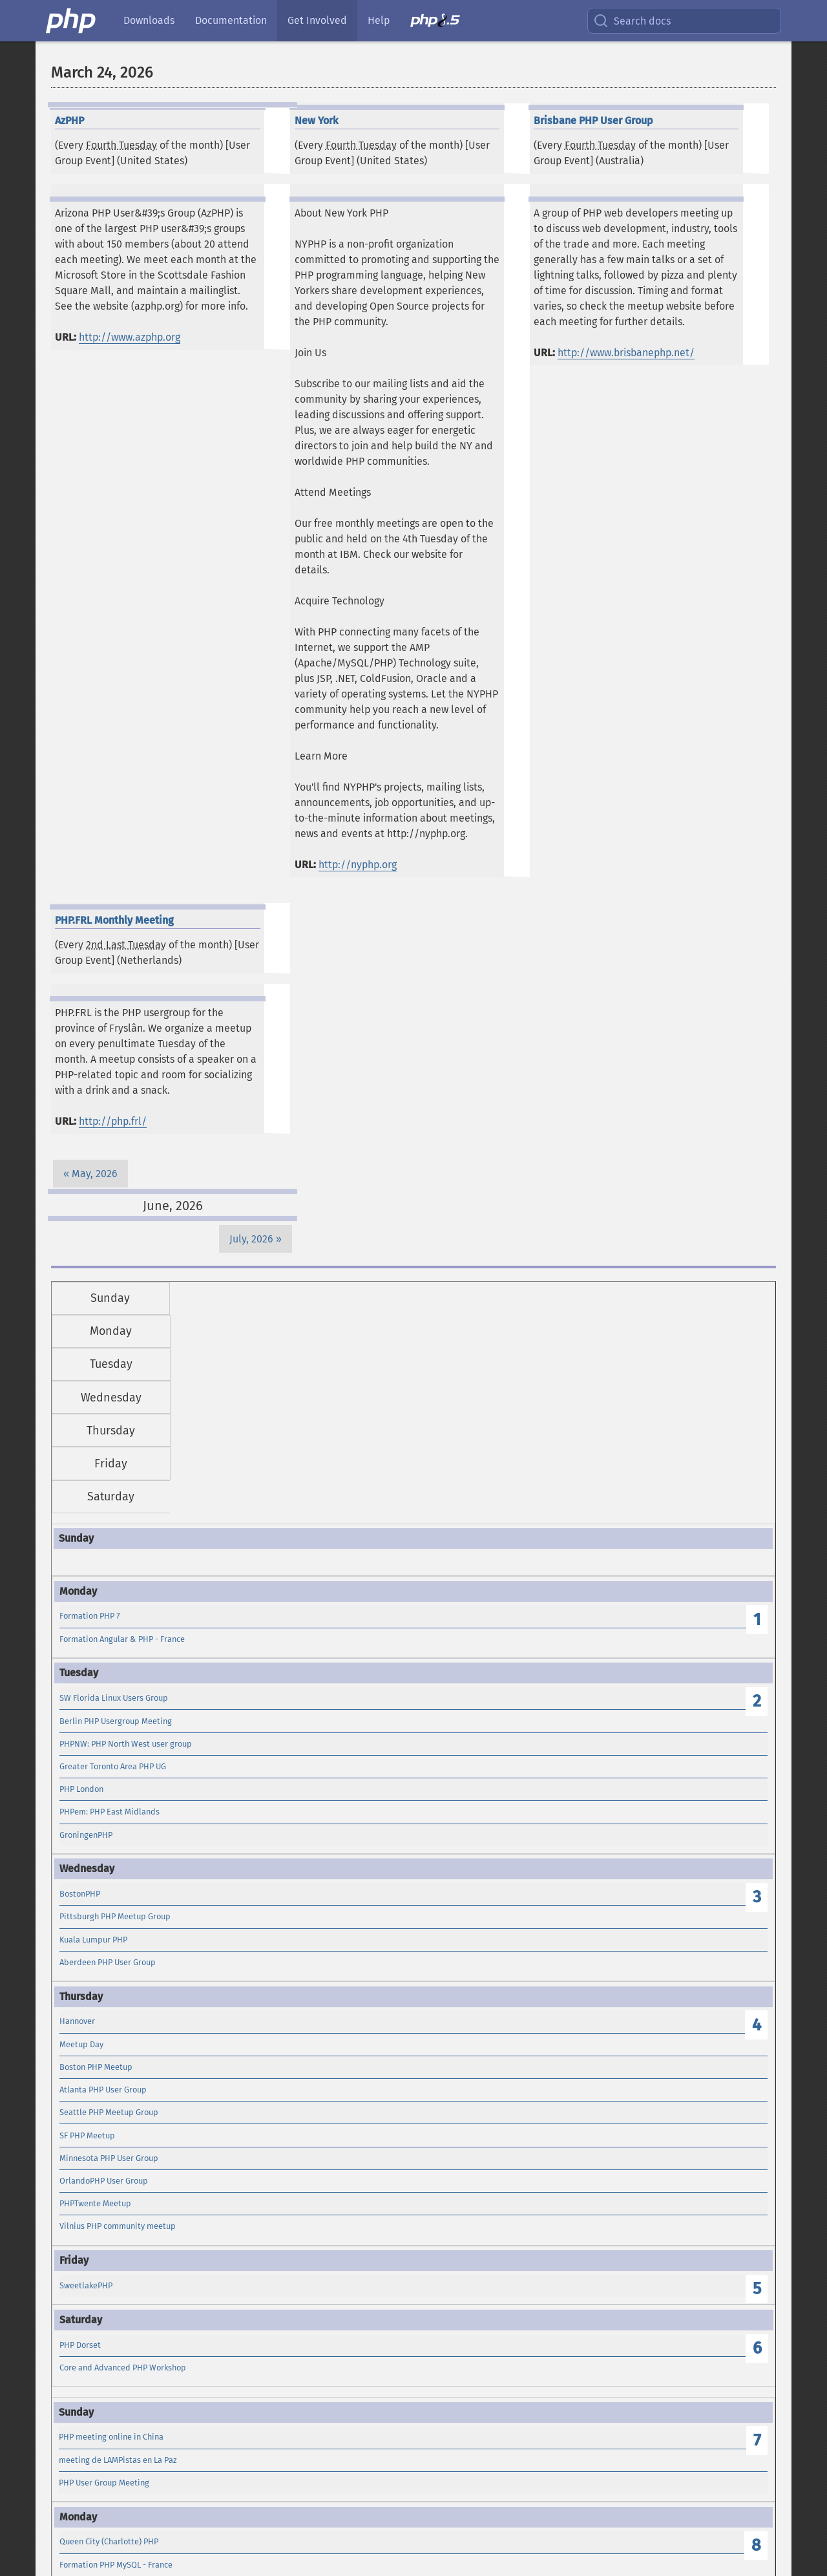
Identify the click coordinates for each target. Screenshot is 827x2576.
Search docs (632, 20)
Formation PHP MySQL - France (116, 2565)
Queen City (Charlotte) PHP (108, 2541)
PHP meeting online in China (111, 2437)
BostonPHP (79, 1894)
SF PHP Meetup (87, 2135)
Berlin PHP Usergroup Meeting (115, 1721)
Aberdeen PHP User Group (107, 1962)
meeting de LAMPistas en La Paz (118, 2460)
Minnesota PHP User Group (108, 2158)
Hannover (77, 2021)
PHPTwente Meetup (95, 2203)
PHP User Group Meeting (104, 2482)
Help (379, 20)
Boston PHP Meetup (95, 2067)
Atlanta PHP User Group (103, 2089)
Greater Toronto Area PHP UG (112, 1766)
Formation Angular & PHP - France (122, 1639)
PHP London (81, 1789)
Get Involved (317, 20)
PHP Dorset (80, 2345)
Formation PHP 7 (89, 1616)
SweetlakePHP (85, 2285)
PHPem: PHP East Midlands (109, 1811)
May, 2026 (95, 1173)
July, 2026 (251, 1239)
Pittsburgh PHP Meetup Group (115, 1916)
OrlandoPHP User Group (103, 2181)
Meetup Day (81, 2044)
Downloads (148, 20)
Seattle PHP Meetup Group (108, 2112)
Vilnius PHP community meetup (117, 2226)
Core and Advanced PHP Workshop (122, 2367)
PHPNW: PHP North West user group (125, 1744)
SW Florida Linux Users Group (113, 1698)
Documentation (231, 20)
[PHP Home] (72, 20)
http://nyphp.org (358, 864)
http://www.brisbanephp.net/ (626, 352)
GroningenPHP (85, 1835)
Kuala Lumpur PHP (93, 1939)
